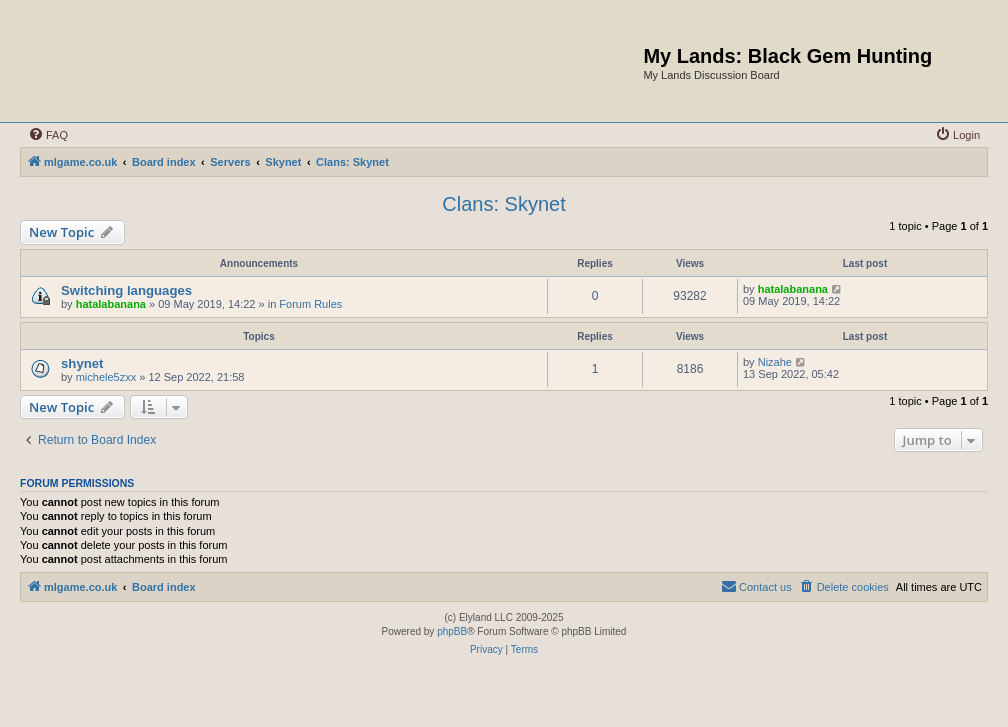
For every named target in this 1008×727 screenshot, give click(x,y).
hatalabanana (111, 304)
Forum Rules (310, 304)
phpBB (452, 631)
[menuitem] (48, 135)
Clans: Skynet (503, 204)
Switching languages (126, 290)
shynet (82, 363)
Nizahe (775, 362)
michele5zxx (106, 377)
